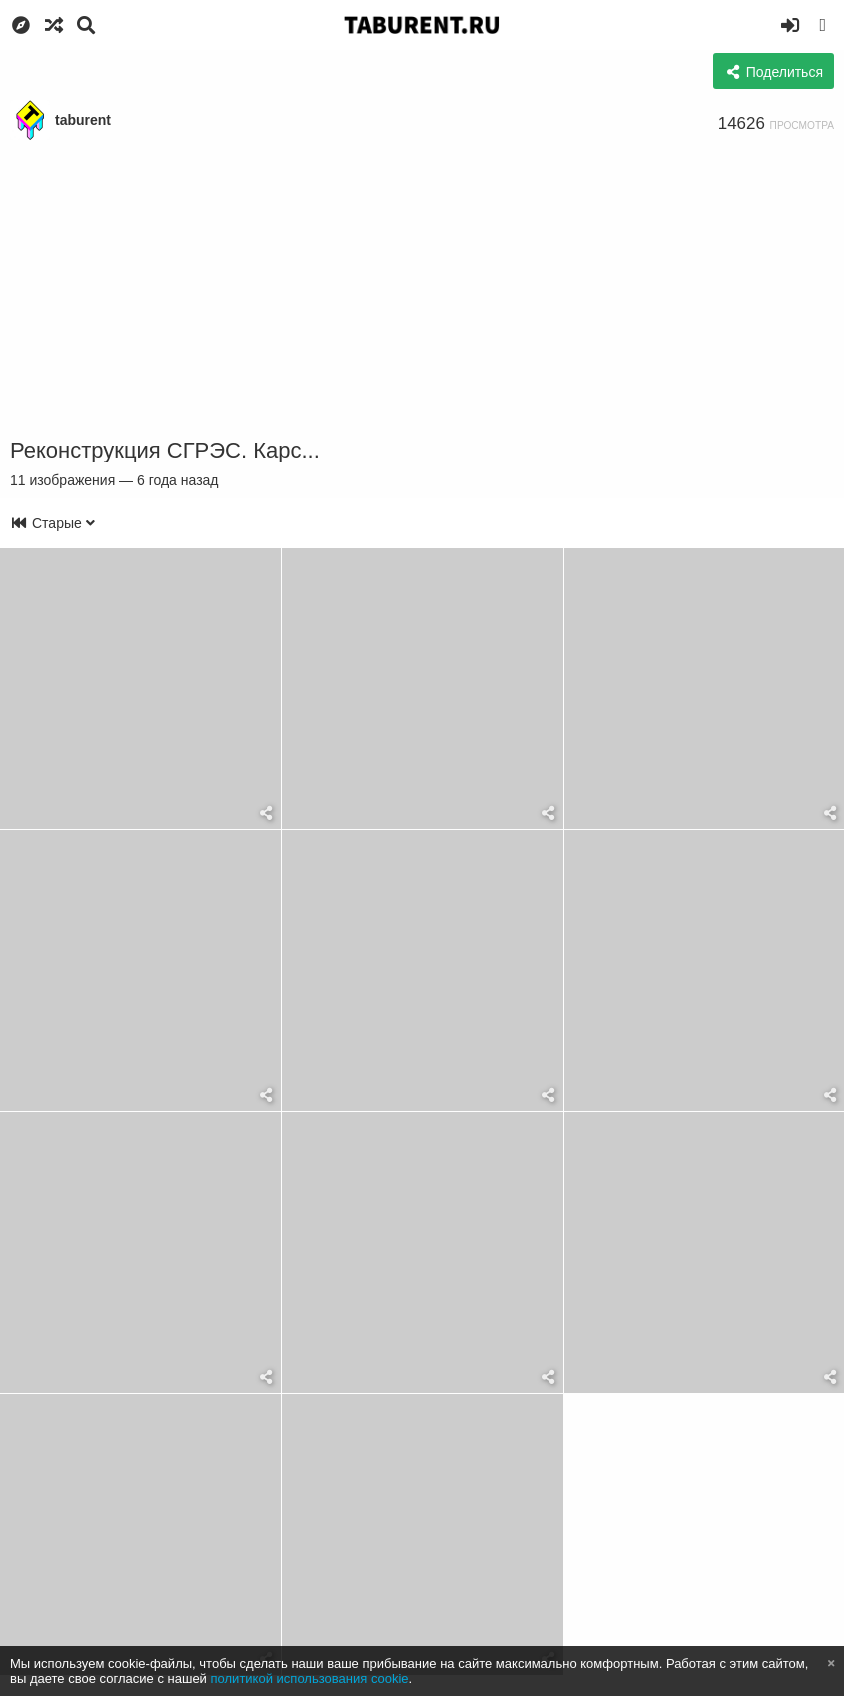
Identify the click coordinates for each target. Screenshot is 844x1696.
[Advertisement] (422, 290)
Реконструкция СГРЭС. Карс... (165, 450)
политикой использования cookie (310, 1678)
